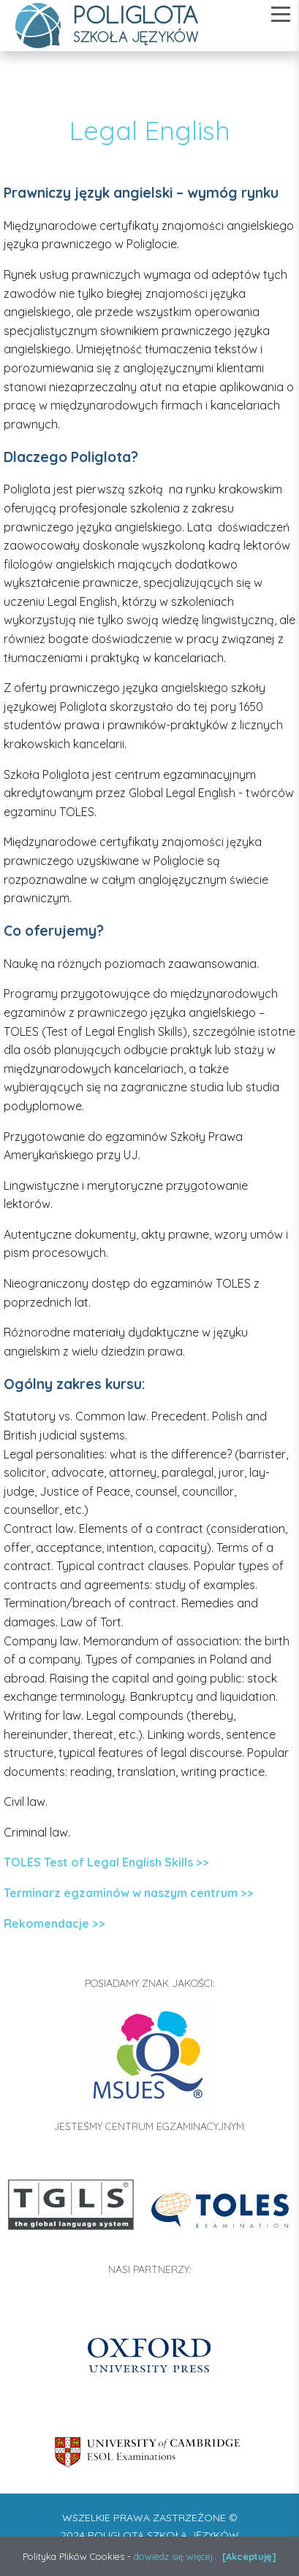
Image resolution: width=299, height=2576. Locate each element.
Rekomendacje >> (54, 1923)
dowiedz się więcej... (176, 2556)
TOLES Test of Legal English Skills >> (106, 1862)
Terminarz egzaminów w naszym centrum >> (129, 1892)
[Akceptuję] (249, 2556)
